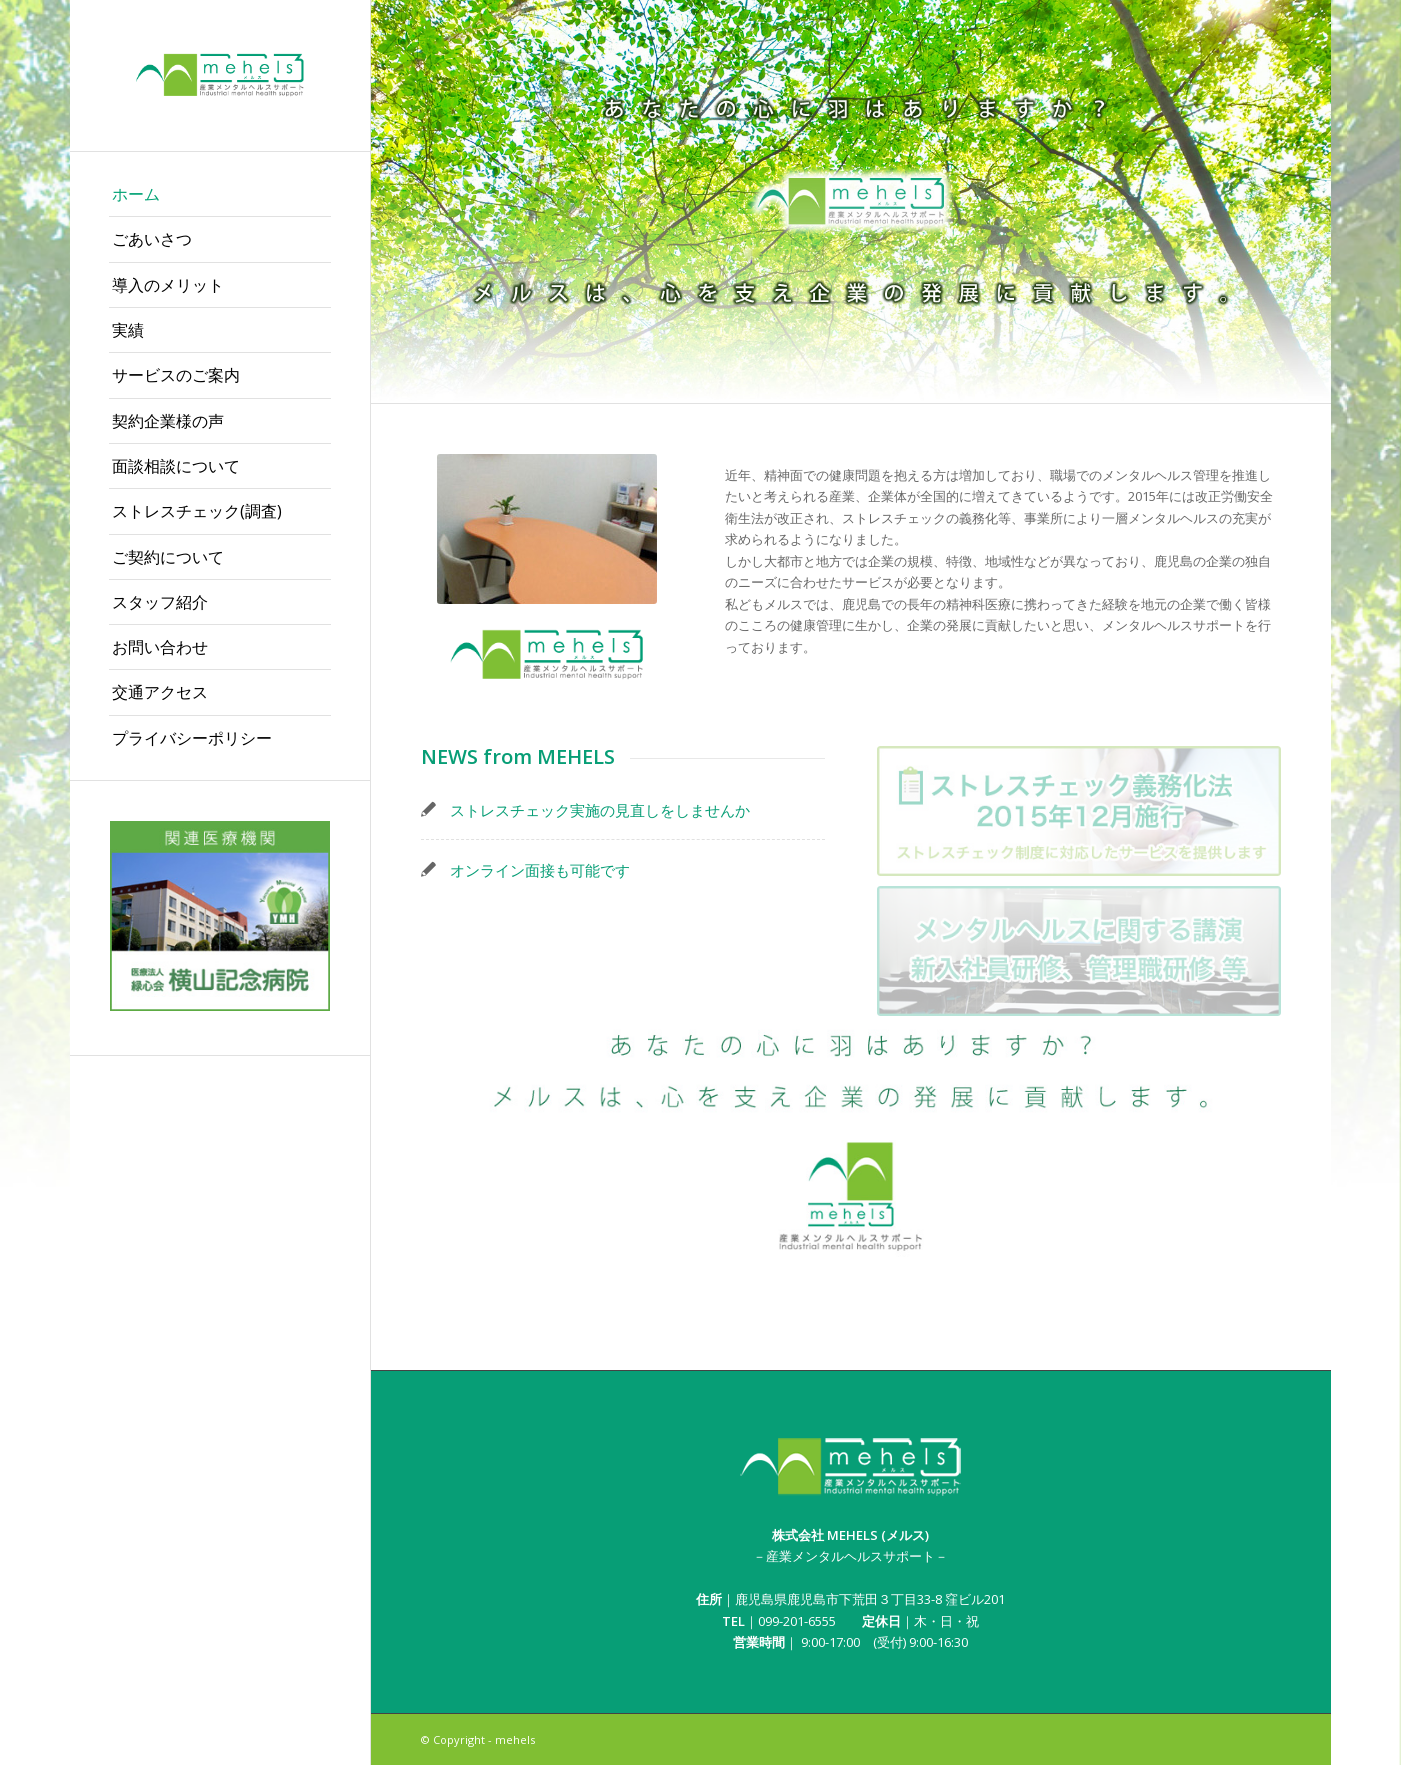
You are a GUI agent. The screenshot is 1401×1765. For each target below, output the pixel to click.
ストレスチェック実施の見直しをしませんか (600, 810)
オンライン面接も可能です (540, 870)
